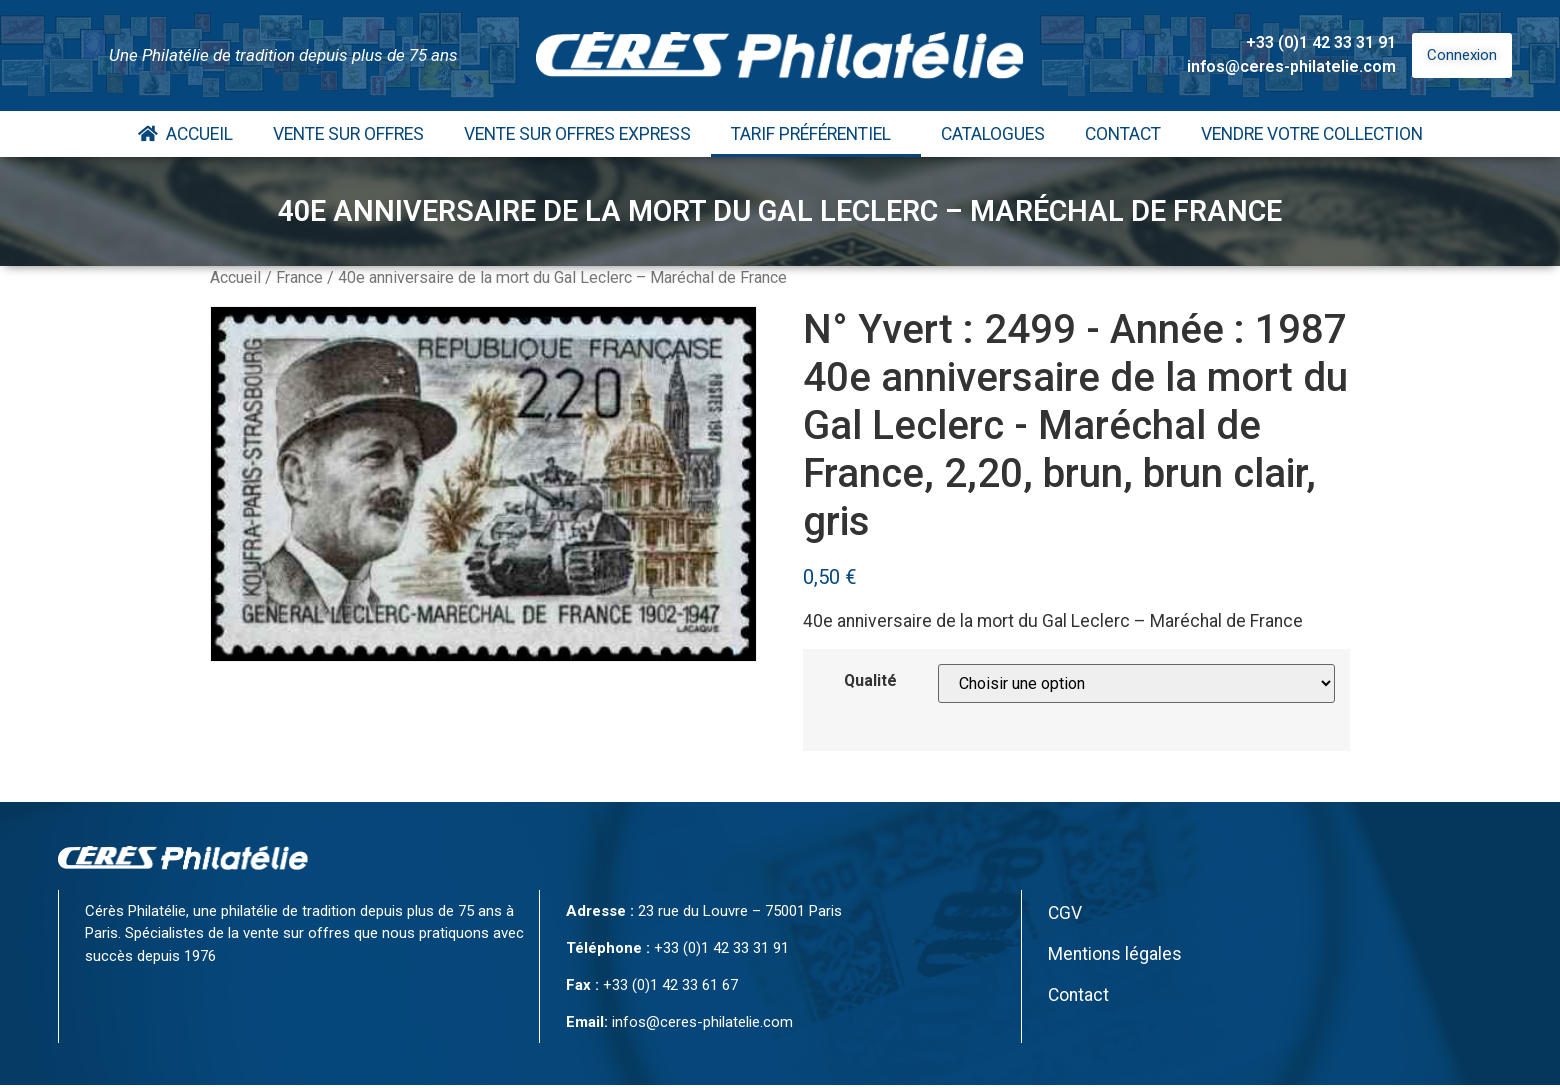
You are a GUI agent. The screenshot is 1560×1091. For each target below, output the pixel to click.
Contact (1123, 134)
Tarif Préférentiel (816, 134)
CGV (1065, 913)
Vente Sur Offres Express (577, 134)
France (299, 277)
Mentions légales (1115, 954)
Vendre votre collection (1312, 134)
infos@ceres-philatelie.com (1291, 66)
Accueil (185, 134)
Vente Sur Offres (348, 134)
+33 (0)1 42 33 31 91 (1321, 42)
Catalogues (993, 134)
